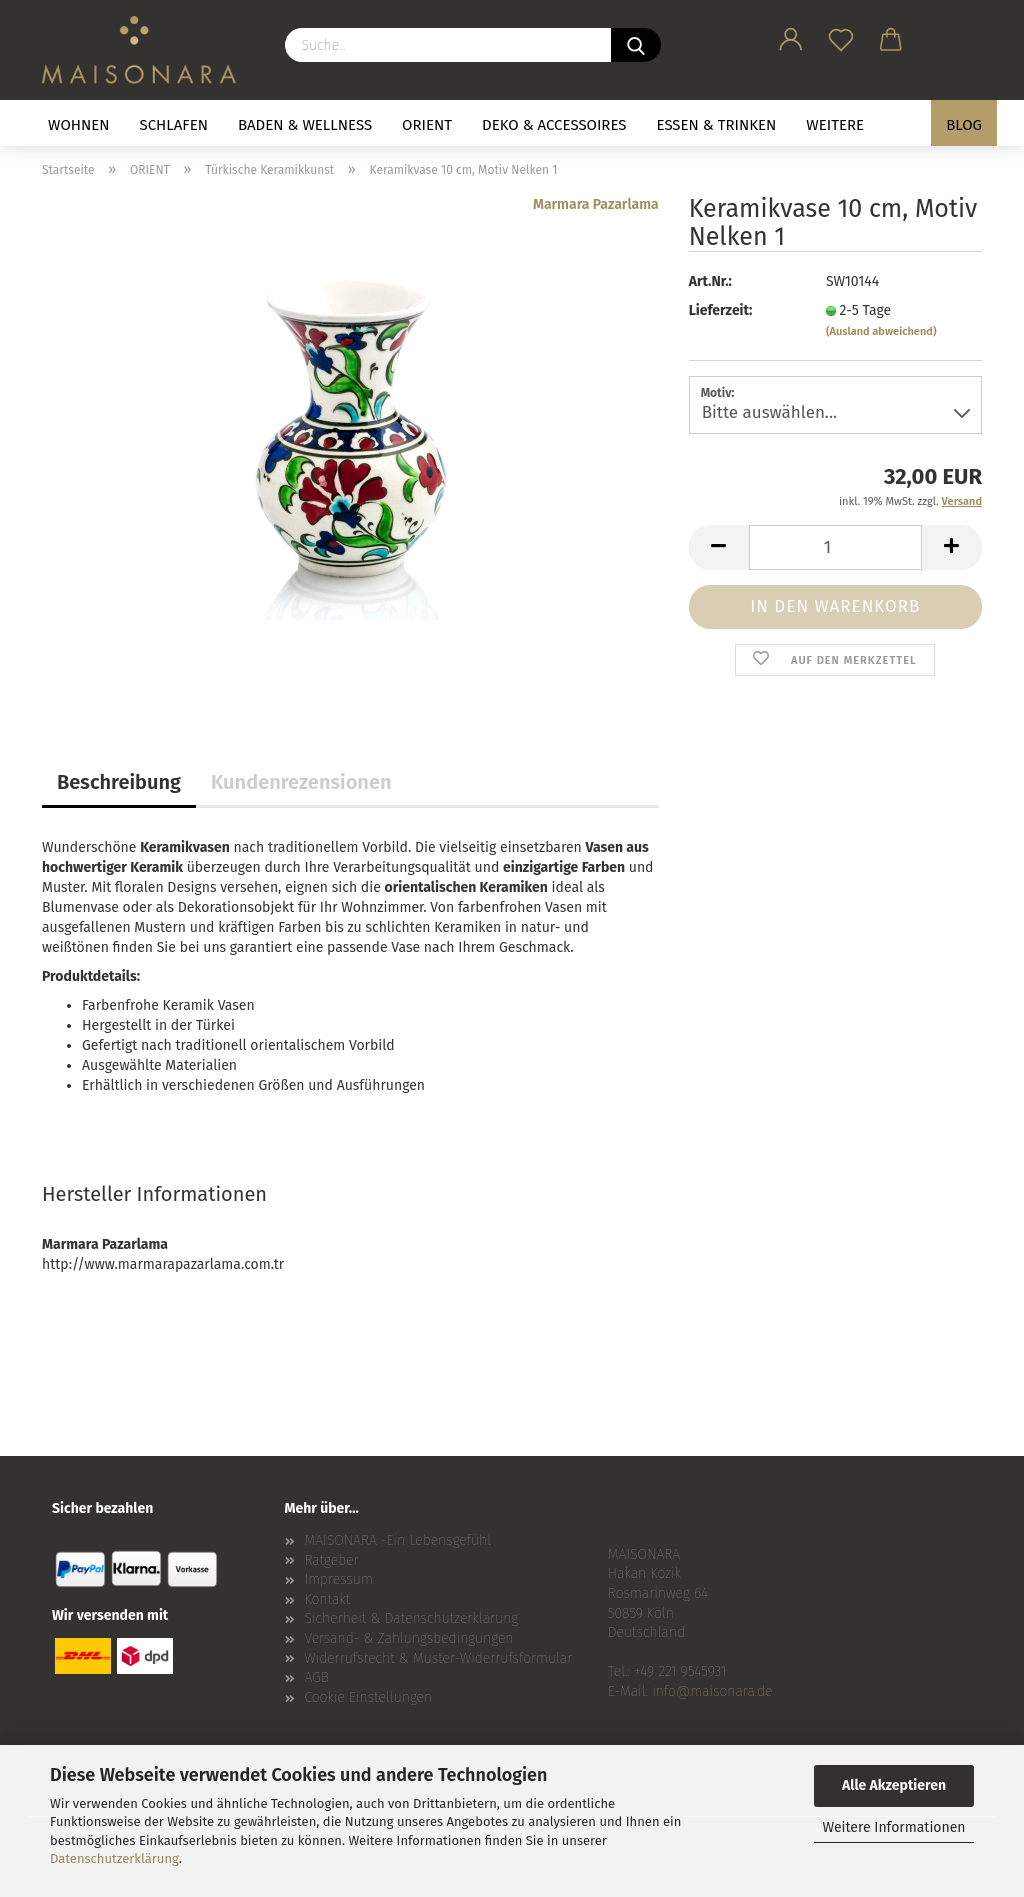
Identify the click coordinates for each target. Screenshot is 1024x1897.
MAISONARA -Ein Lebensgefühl (398, 1540)
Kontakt (328, 1599)
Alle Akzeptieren (894, 1785)
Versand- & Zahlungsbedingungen (409, 1638)
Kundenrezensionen (301, 782)
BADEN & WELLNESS (305, 125)
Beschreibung (119, 782)
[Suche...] (636, 45)
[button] (791, 36)
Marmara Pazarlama (596, 204)
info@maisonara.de (712, 1691)
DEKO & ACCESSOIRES (554, 125)
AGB (317, 1677)
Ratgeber (332, 1560)
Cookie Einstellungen (369, 1697)
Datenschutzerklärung (114, 1858)
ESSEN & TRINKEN (717, 125)
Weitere (835, 125)
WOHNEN (79, 125)
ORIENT (427, 125)
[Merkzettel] (841, 36)
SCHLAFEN (174, 125)
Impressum (339, 1579)
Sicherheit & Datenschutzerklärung (412, 1618)
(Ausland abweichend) (881, 331)
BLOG (964, 125)
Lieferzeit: (721, 310)
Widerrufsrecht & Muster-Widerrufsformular (439, 1658)
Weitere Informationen (893, 1827)
